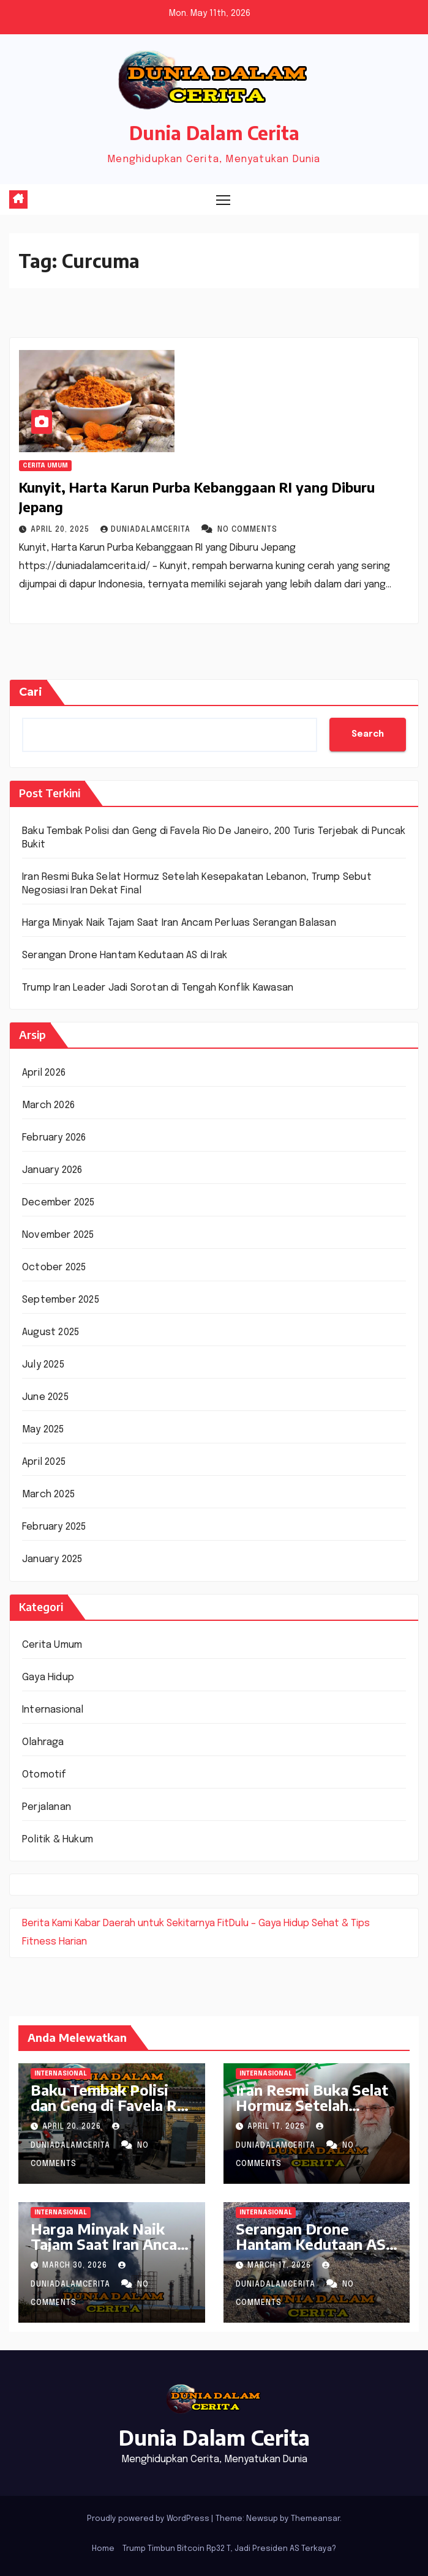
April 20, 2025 (61, 530)
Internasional (53, 1710)
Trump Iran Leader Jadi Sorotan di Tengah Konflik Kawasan (157, 988)
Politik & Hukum (57, 1839)
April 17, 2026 (277, 2127)
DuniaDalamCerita (146, 530)
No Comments (247, 530)
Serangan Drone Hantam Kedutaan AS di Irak (124, 955)
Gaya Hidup (48, 1677)
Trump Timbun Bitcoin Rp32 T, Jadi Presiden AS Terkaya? (229, 2549)
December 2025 (58, 1202)
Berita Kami (47, 1923)
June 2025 (45, 1397)
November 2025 (58, 1235)
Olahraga (43, 1742)
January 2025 (52, 1559)
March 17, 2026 (280, 2265)
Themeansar (315, 2519)
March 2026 (48, 1105)
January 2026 (52, 1170)
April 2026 (44, 1073)
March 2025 (48, 1494)
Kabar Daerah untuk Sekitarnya (145, 1923)
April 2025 (44, 1462)
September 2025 (60, 1300)
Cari (30, 692)
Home (103, 2549)
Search (367, 734)
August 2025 (50, 1332)
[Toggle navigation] (223, 199)
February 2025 (54, 1527)
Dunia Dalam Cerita (214, 132)
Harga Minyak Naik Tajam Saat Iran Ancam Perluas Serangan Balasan (179, 923)
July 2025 (43, 1365)
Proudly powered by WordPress (149, 2519)
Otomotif (44, 1775)
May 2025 (43, 1429)
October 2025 (54, 1267)
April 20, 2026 (72, 2127)
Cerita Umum (45, 466)
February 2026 (54, 1138)
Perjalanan (46, 1807)
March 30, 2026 (76, 2265)
